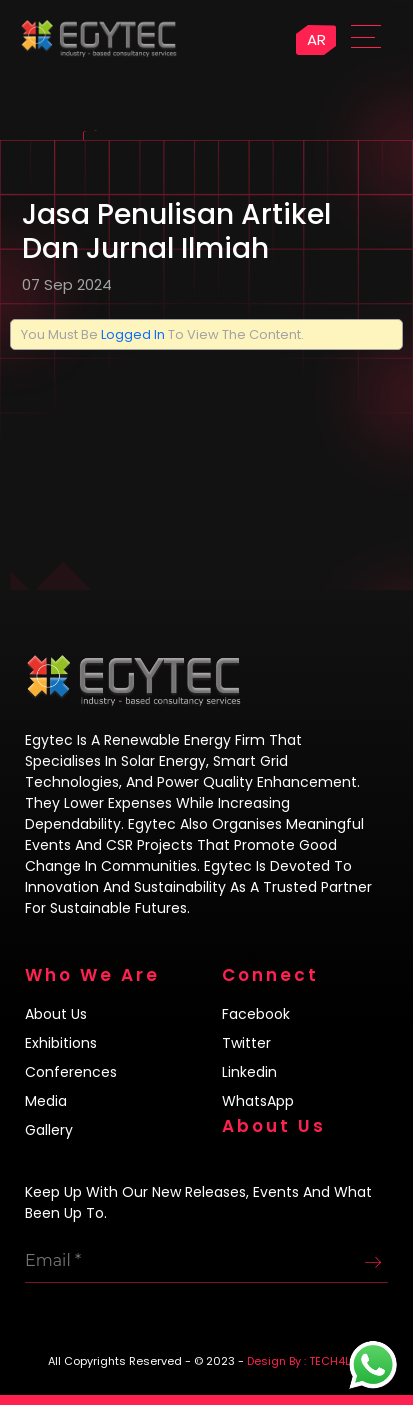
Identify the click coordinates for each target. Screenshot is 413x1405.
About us (56, 1014)
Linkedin (249, 1072)
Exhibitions (61, 1043)
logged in (133, 334)
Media (46, 1101)
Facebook (256, 1014)
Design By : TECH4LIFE (306, 1361)
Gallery (49, 1130)
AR (316, 39)
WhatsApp (258, 1101)
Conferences (71, 1072)
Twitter (246, 1043)
